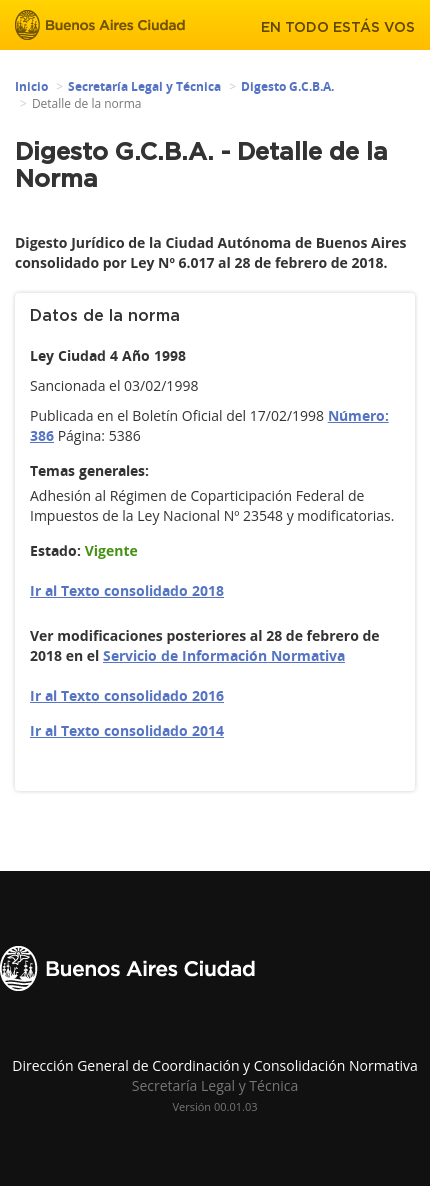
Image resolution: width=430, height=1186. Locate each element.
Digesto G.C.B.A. (287, 86)
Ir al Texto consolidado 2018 (127, 590)
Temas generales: (89, 470)
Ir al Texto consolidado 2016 (127, 695)
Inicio (31, 86)
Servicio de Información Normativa (224, 655)
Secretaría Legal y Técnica (144, 86)
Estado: (55, 550)
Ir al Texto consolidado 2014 (127, 730)
